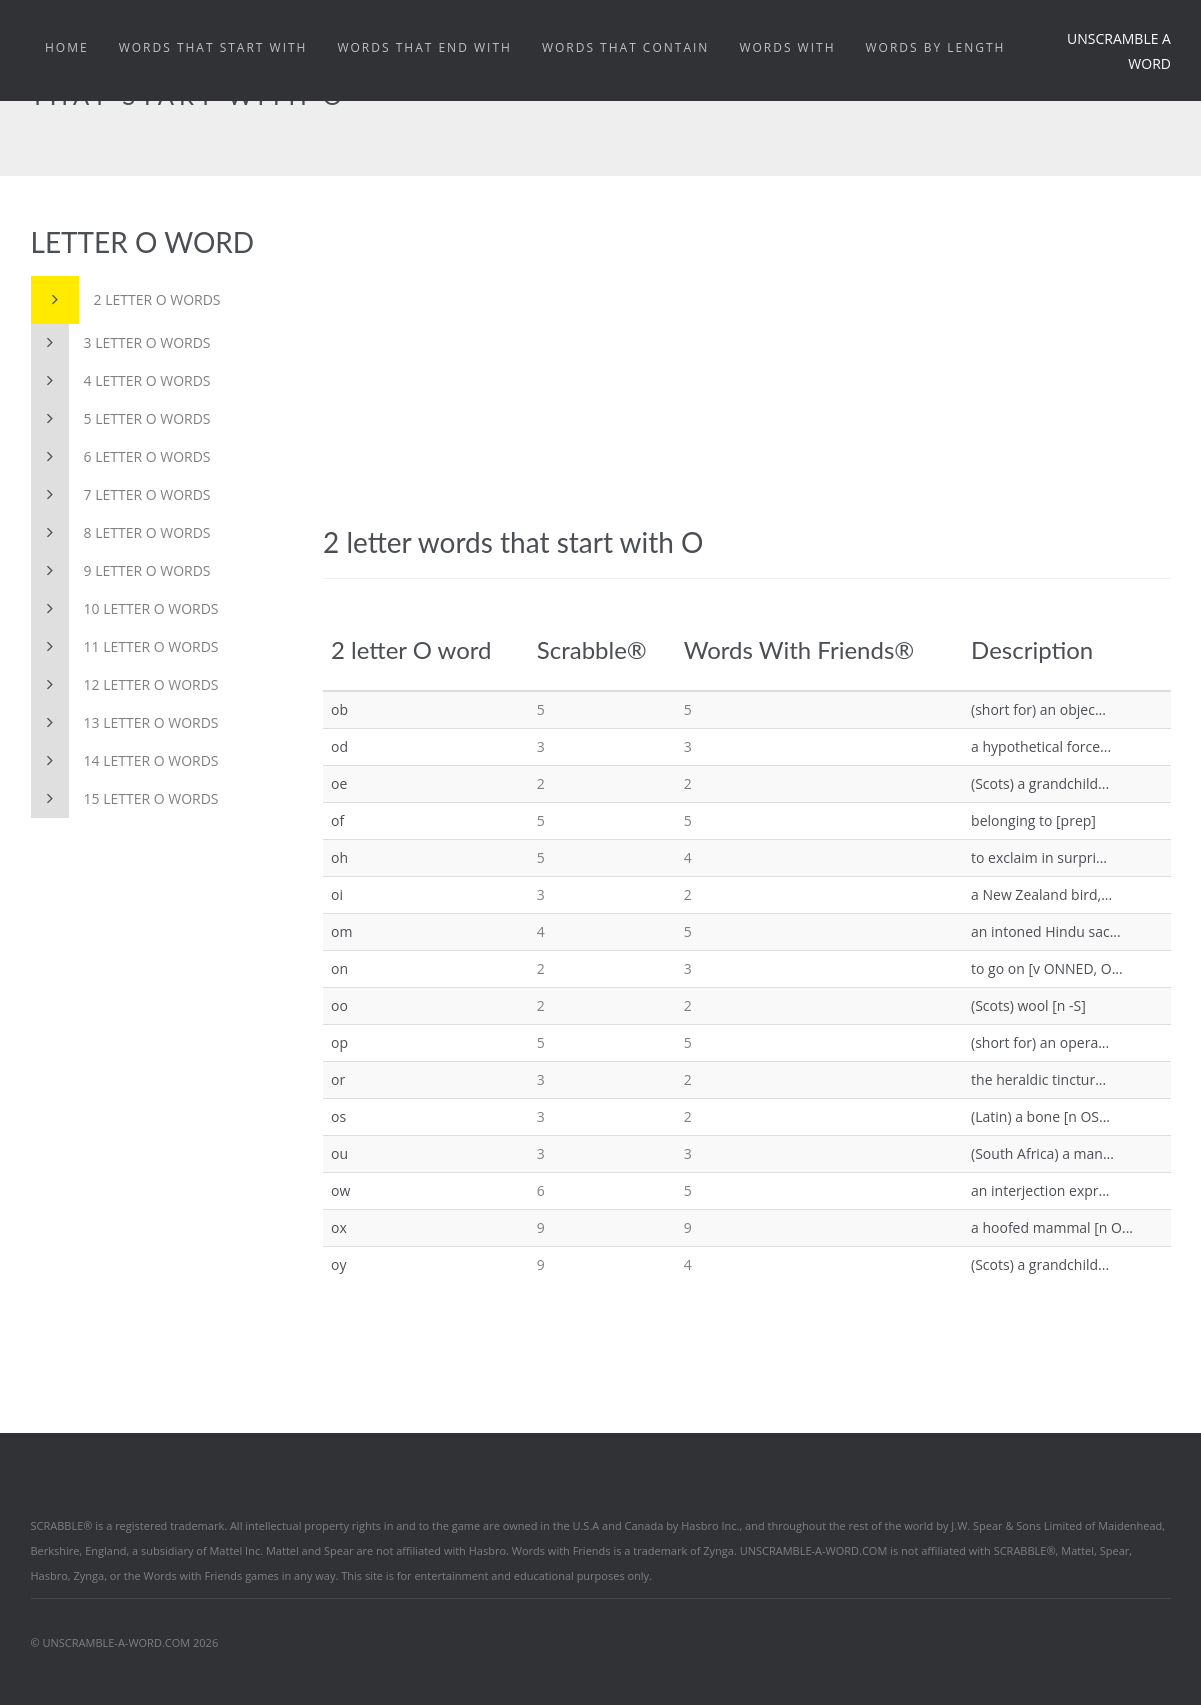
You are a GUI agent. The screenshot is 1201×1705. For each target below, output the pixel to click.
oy (338, 1264)
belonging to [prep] (1033, 820)
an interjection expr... (1040, 1190)
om (341, 931)
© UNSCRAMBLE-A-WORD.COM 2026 (125, 1642)
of (337, 820)
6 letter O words (121, 457)
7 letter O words (121, 495)
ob (339, 709)
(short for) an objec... (1038, 709)
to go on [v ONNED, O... (1047, 968)
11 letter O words (125, 647)
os (338, 1116)
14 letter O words (125, 761)
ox (339, 1227)
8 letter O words (121, 533)
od (339, 746)
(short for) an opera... (1040, 1042)
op (339, 1042)
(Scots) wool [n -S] (1028, 1005)
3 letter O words (121, 343)
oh (339, 857)
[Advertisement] (747, 376)
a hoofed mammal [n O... (1052, 1227)
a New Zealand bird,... (1041, 894)
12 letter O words (125, 685)
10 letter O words (125, 609)
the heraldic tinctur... (1038, 1079)
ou (339, 1153)
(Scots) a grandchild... (1040, 783)
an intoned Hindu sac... (1046, 931)
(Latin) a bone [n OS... (1040, 1116)
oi (337, 894)
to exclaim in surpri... (1039, 857)
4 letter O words (121, 381)
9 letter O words (121, 571)
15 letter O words (125, 799)
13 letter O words (125, 723)
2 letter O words (126, 300)
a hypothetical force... (1041, 746)
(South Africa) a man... (1042, 1153)
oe (339, 783)
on (339, 968)
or (338, 1079)
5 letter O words (121, 419)
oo (339, 1005)
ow (340, 1190)
